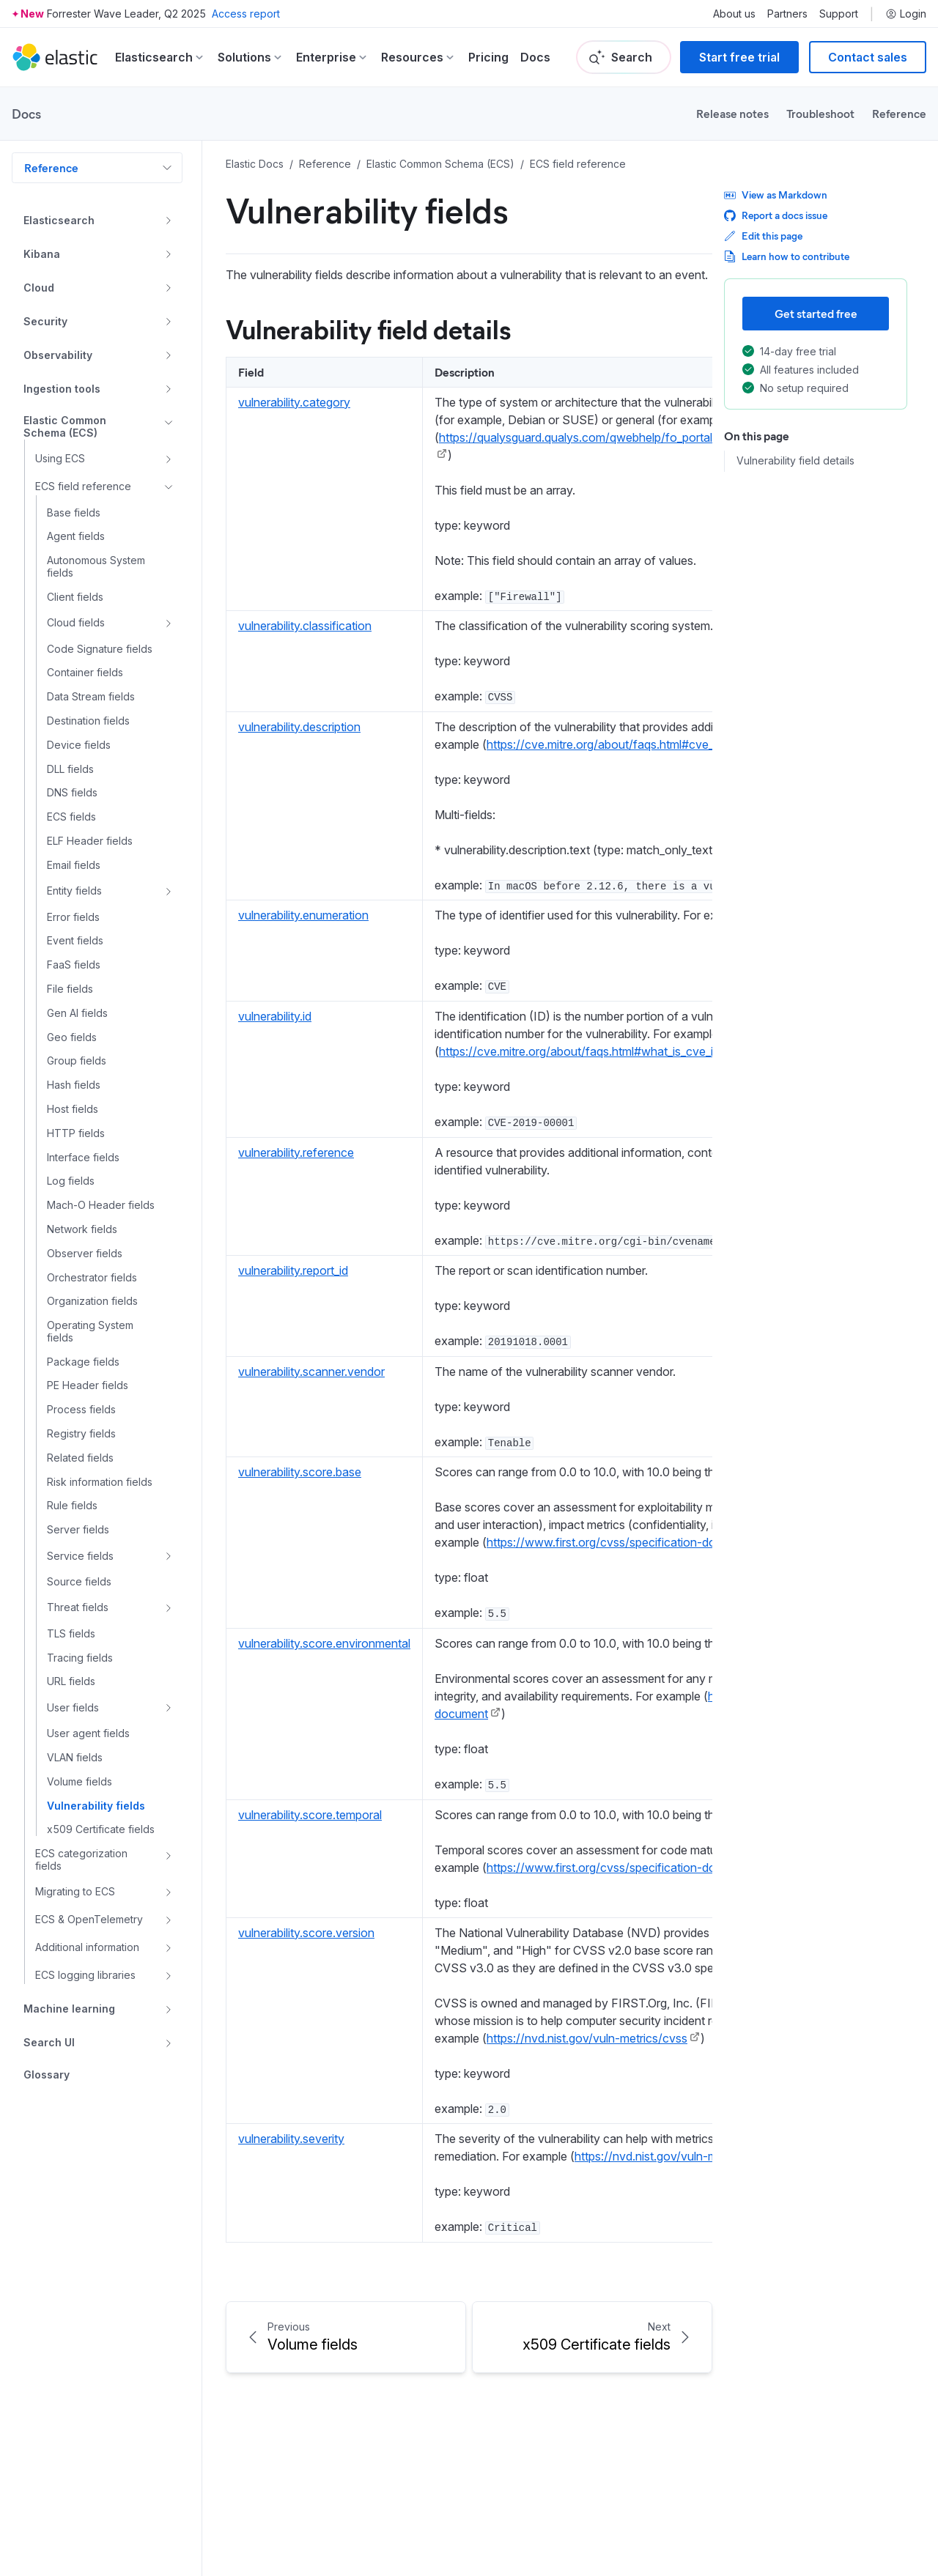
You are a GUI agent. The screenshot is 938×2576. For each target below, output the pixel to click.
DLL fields (70, 769)
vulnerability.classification (305, 625)
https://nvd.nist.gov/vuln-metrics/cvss (587, 2038)
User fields (73, 1707)
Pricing (488, 57)
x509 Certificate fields (101, 1829)
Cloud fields (76, 622)
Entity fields (74, 890)
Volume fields (79, 1782)
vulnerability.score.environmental (324, 1643)
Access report (246, 13)
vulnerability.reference (296, 1152)
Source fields (79, 1582)
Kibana (41, 254)
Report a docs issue (775, 215)
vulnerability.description (299, 726)
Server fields (78, 1530)
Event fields (75, 941)
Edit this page (763, 236)
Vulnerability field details (795, 461)
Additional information (87, 1947)
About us (734, 14)
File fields (70, 989)
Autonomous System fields (96, 567)
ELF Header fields (90, 841)
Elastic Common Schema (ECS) (64, 427)
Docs (535, 57)
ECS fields (71, 817)
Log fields (71, 1181)
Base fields (73, 513)
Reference (899, 113)
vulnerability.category (294, 402)
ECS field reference (83, 486)
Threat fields (77, 1607)
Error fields (73, 917)
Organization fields (92, 1301)
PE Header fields (87, 1385)
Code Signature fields (99, 649)
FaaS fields (73, 965)
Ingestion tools (61, 388)
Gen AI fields (77, 1013)
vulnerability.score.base (299, 1472)
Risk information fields (99, 1482)
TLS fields (71, 1634)
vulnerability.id (274, 1016)
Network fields (82, 1229)
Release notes (732, 113)
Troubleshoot (820, 113)
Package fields (83, 1362)
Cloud (38, 287)
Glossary (46, 2075)
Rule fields (72, 1505)
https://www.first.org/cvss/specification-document (621, 1542)
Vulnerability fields (96, 1806)
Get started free (816, 313)
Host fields (72, 1109)
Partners (787, 14)
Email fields (73, 865)
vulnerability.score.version (306, 1932)
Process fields (81, 1409)
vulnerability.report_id (293, 1270)
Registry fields (81, 1434)
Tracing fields (80, 1658)
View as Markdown (775, 194)
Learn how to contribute (786, 256)
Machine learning (69, 2008)
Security (45, 321)
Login (905, 14)
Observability (57, 355)
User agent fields (88, 1733)
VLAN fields (75, 1757)
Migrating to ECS (75, 1891)
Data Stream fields (91, 697)
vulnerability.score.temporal (310, 1814)
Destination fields (88, 721)
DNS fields (72, 793)
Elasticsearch (59, 220)
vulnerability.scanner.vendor (311, 1371)
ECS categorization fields (81, 1860)
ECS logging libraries (85, 1975)
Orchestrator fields (92, 1278)
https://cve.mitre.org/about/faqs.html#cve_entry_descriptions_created (670, 744)
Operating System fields (90, 1332)
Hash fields (73, 1085)
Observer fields (84, 1253)
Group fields (76, 1061)
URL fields (71, 1681)
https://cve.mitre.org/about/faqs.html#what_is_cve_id (579, 1051)
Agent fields (76, 536)
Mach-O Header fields (101, 1205)
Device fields (79, 745)
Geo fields (72, 1037)
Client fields (75, 597)
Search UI (49, 2042)
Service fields (80, 1556)
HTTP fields (76, 1133)
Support (838, 14)
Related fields (80, 1458)
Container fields (85, 672)
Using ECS (60, 458)
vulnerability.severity (291, 2138)
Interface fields (83, 1157)
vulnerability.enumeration (303, 915)
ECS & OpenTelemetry (89, 1919)
